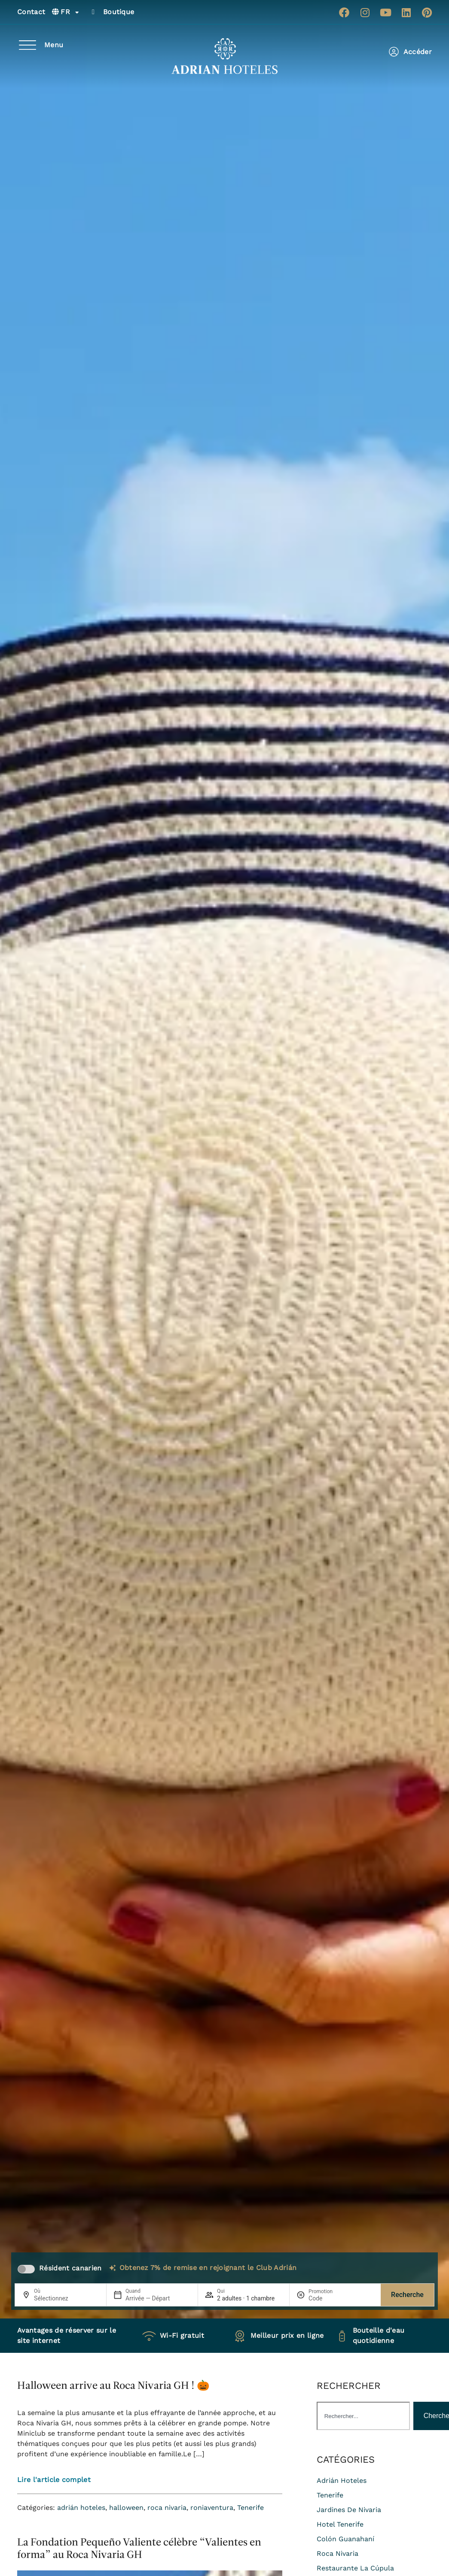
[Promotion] (329, 2298)
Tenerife (250, 2507)
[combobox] (363, 2416)
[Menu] (27, 45)
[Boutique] (93, 12)
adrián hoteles (81, 2507)
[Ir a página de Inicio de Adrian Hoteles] (224, 56)
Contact (31, 12)
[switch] (26, 2269)
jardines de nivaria (349, 2510)
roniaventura (211, 2507)
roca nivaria (166, 2507)
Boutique (118, 12)
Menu (53, 45)
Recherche (407, 2295)
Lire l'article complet (54, 2480)
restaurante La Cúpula (355, 2568)
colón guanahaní (345, 2539)
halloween (126, 2507)
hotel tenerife (340, 2524)
